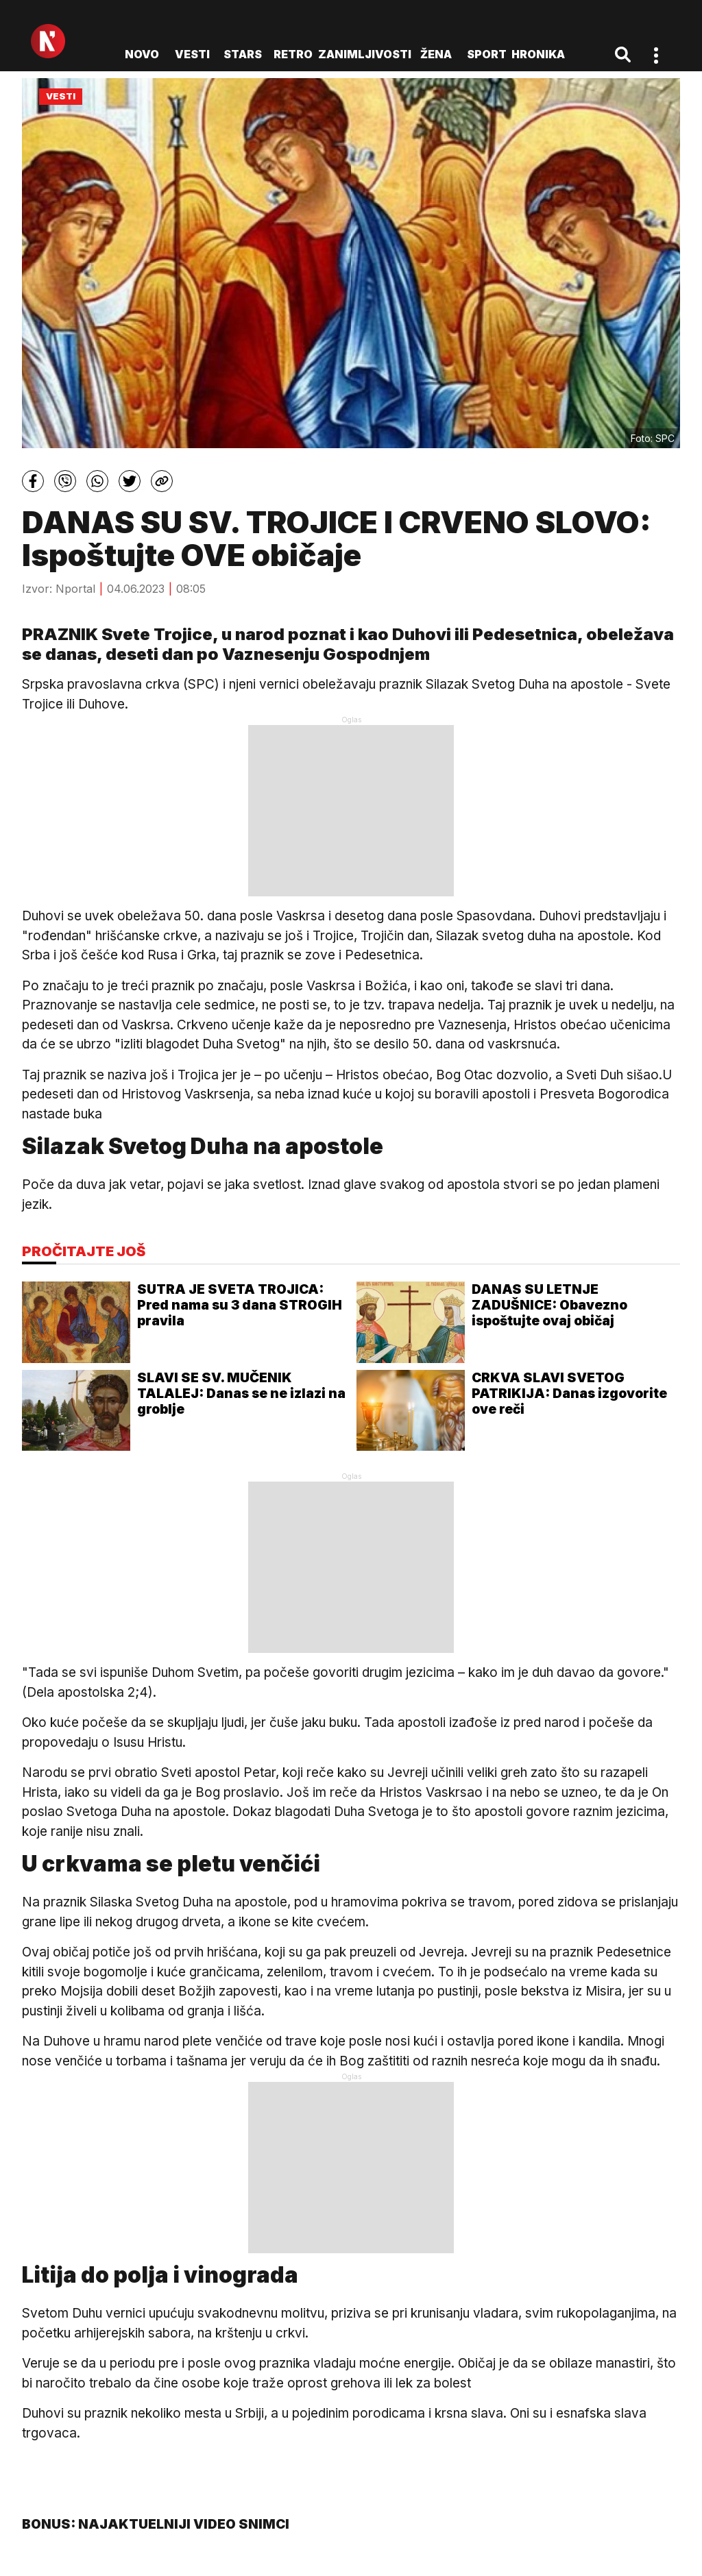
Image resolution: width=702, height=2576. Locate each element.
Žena (436, 54)
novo (142, 54)
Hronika (538, 54)
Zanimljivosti (364, 54)
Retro (293, 54)
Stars (242, 54)
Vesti (192, 54)
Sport (487, 54)
